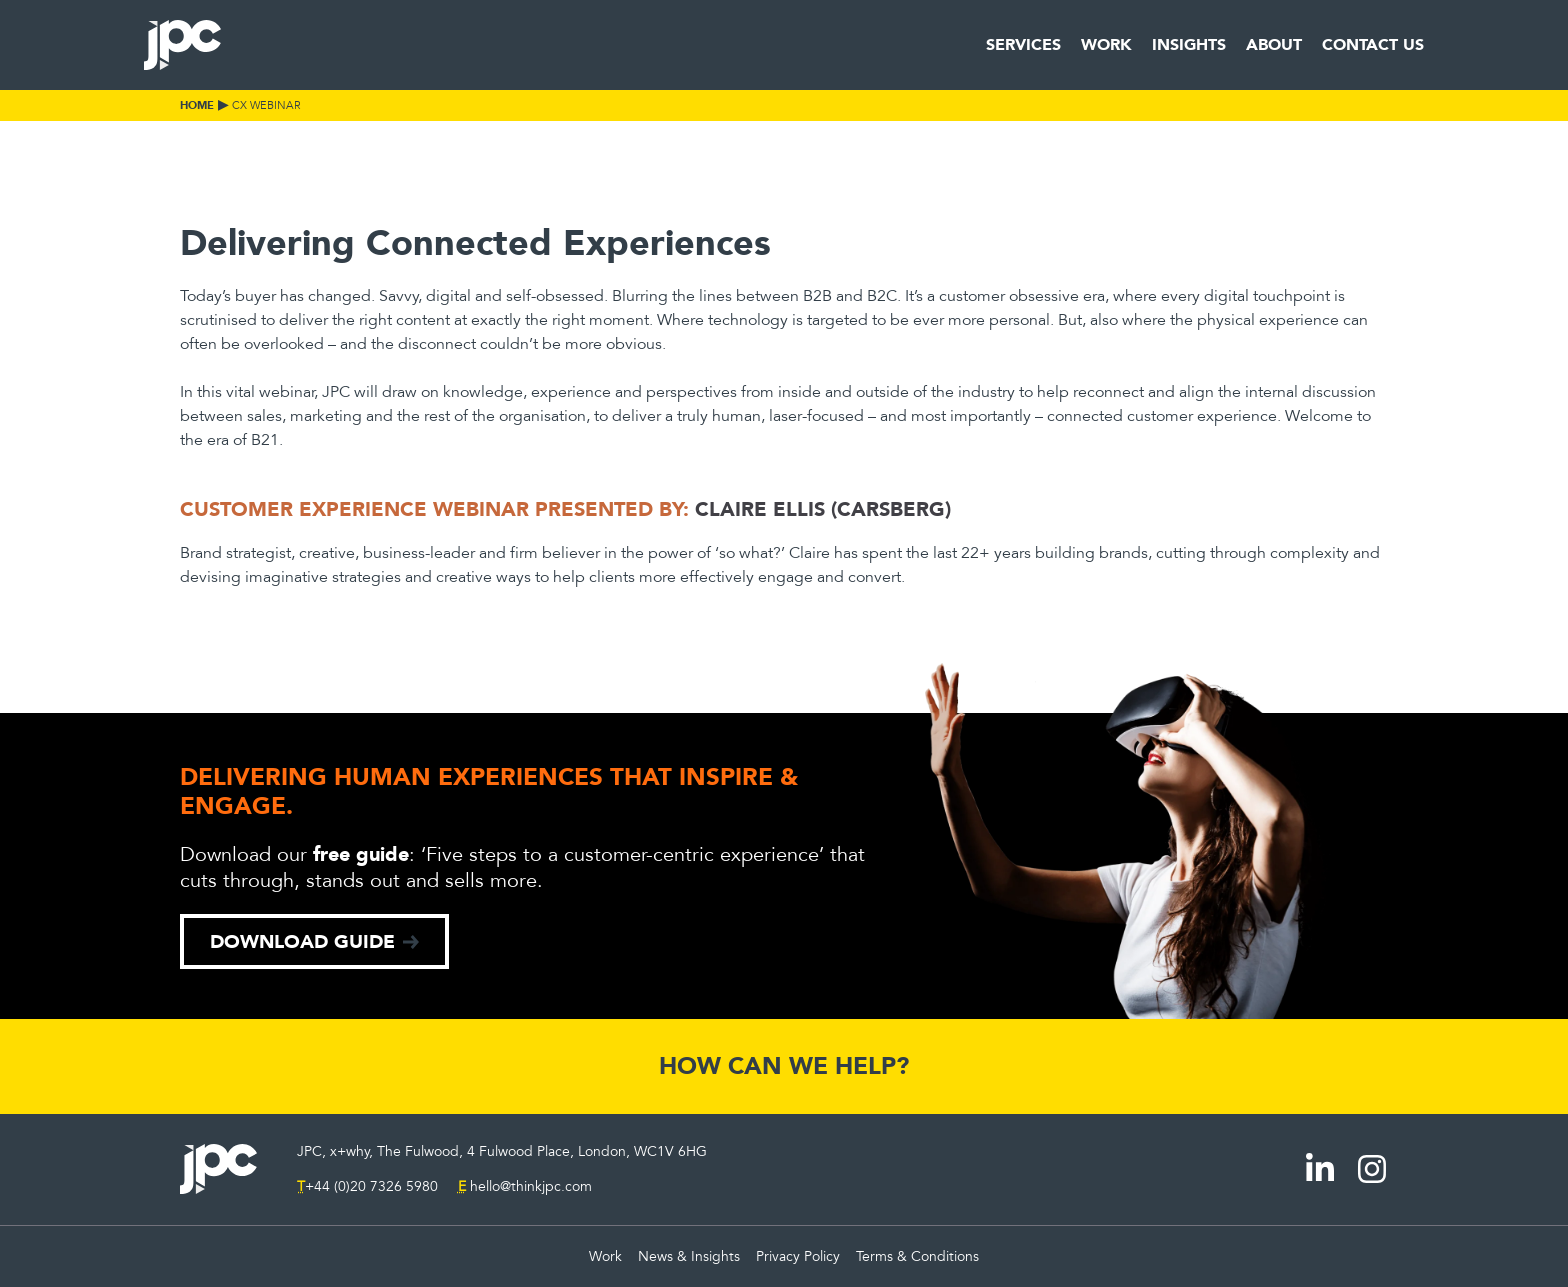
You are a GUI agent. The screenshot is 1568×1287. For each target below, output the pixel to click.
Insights (1189, 44)
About (1274, 44)
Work (1106, 44)
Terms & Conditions (917, 1256)
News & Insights (689, 1256)
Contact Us (1373, 44)
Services (1023, 44)
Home (197, 105)
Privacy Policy (798, 1256)
